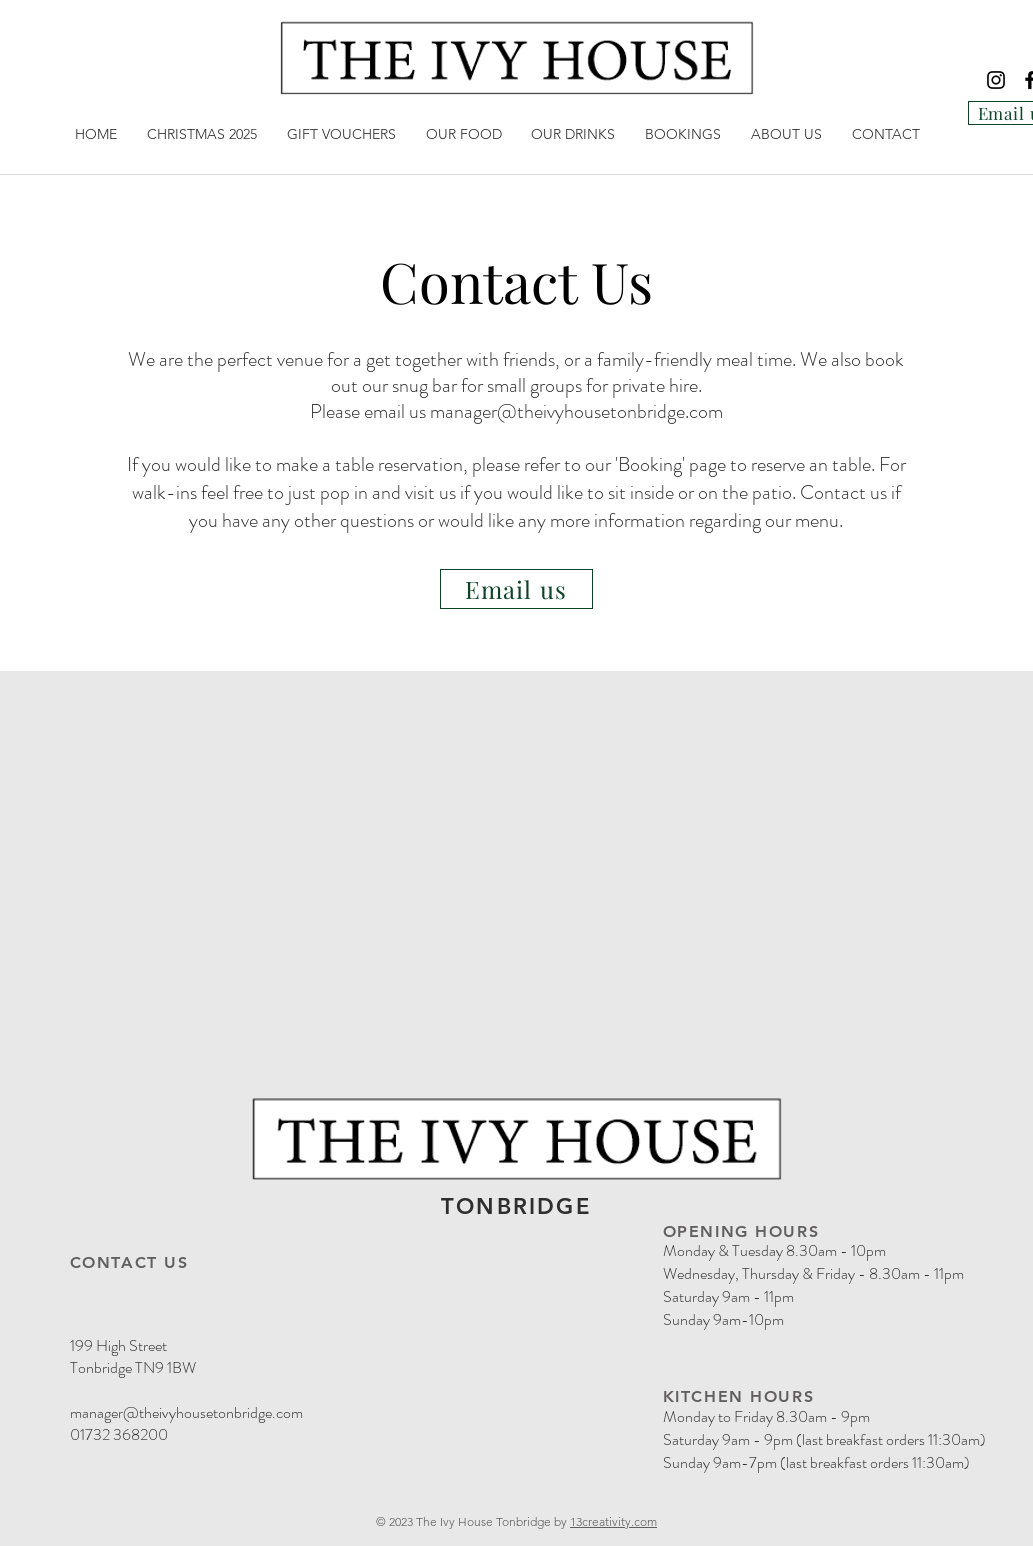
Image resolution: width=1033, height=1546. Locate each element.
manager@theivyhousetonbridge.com (576, 411)
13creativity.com (613, 1521)
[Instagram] (996, 80)
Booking (650, 464)
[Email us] (516, 589)
